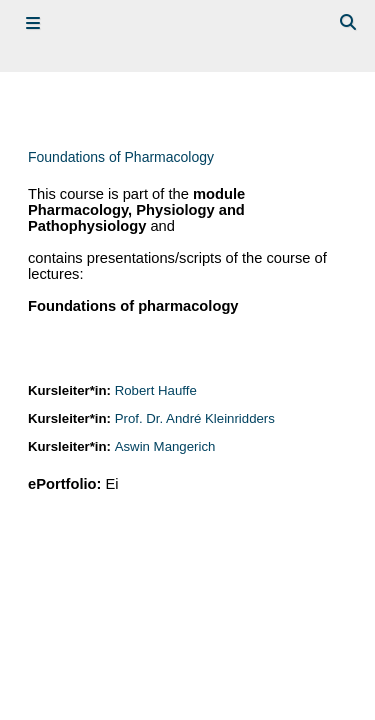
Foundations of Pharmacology (121, 157)
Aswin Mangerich (165, 446)
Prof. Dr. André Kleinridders (195, 418)
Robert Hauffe (156, 390)
